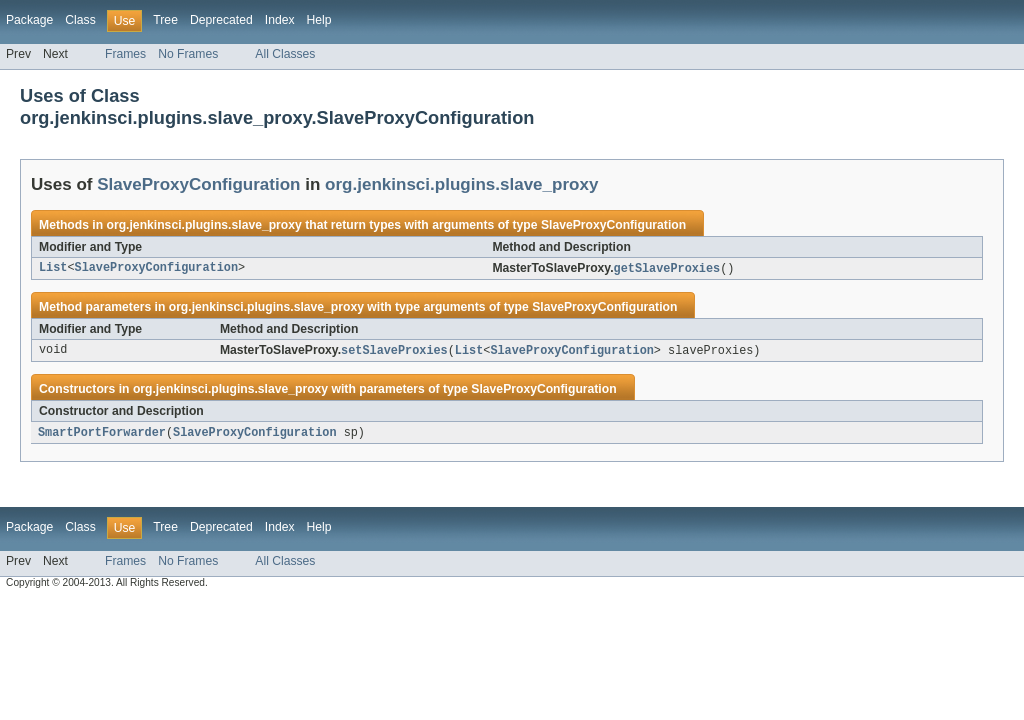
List (53, 269)
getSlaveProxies (667, 269)
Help (319, 20)
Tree (165, 20)
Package (29, 20)
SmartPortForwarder (102, 435)
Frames (125, 54)
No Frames (188, 54)
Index (280, 20)
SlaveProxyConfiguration (198, 184)
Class (80, 20)
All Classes (285, 54)
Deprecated (221, 20)
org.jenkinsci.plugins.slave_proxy (461, 184)
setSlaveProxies (394, 352)
